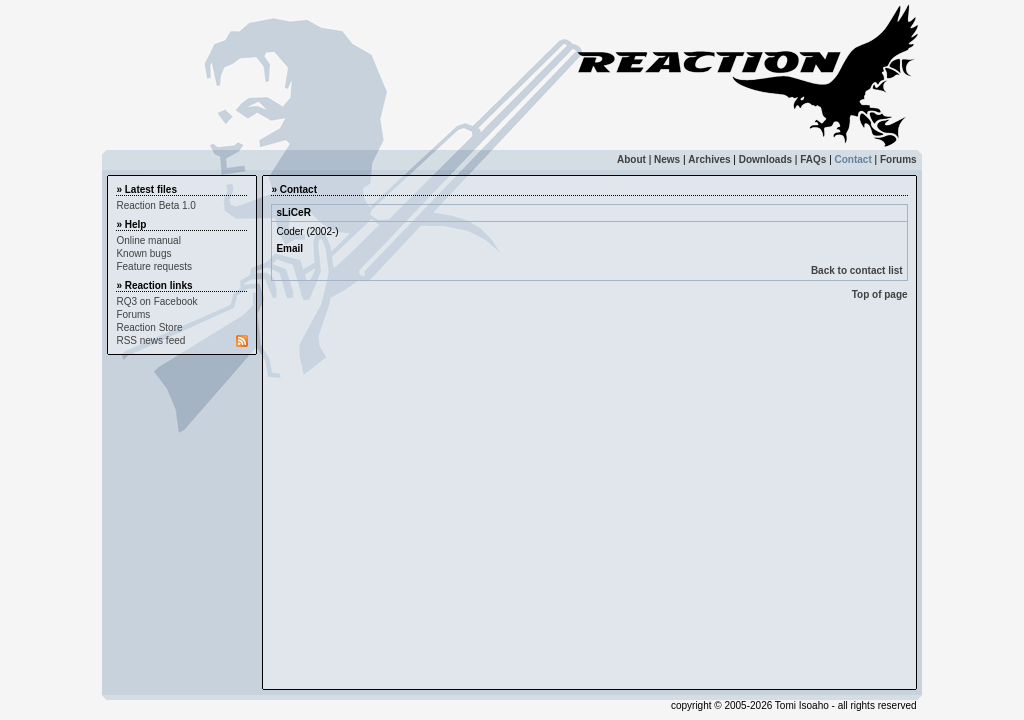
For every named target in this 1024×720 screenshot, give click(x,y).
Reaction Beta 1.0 (156, 205)
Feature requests (154, 266)
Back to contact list (857, 270)
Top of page (880, 294)
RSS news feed (150, 340)
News (667, 159)
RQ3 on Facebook (156, 301)
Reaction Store (149, 327)
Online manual (148, 240)
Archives (709, 159)
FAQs (813, 159)
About (631, 159)
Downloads (765, 159)
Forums (898, 159)
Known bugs (143, 253)
